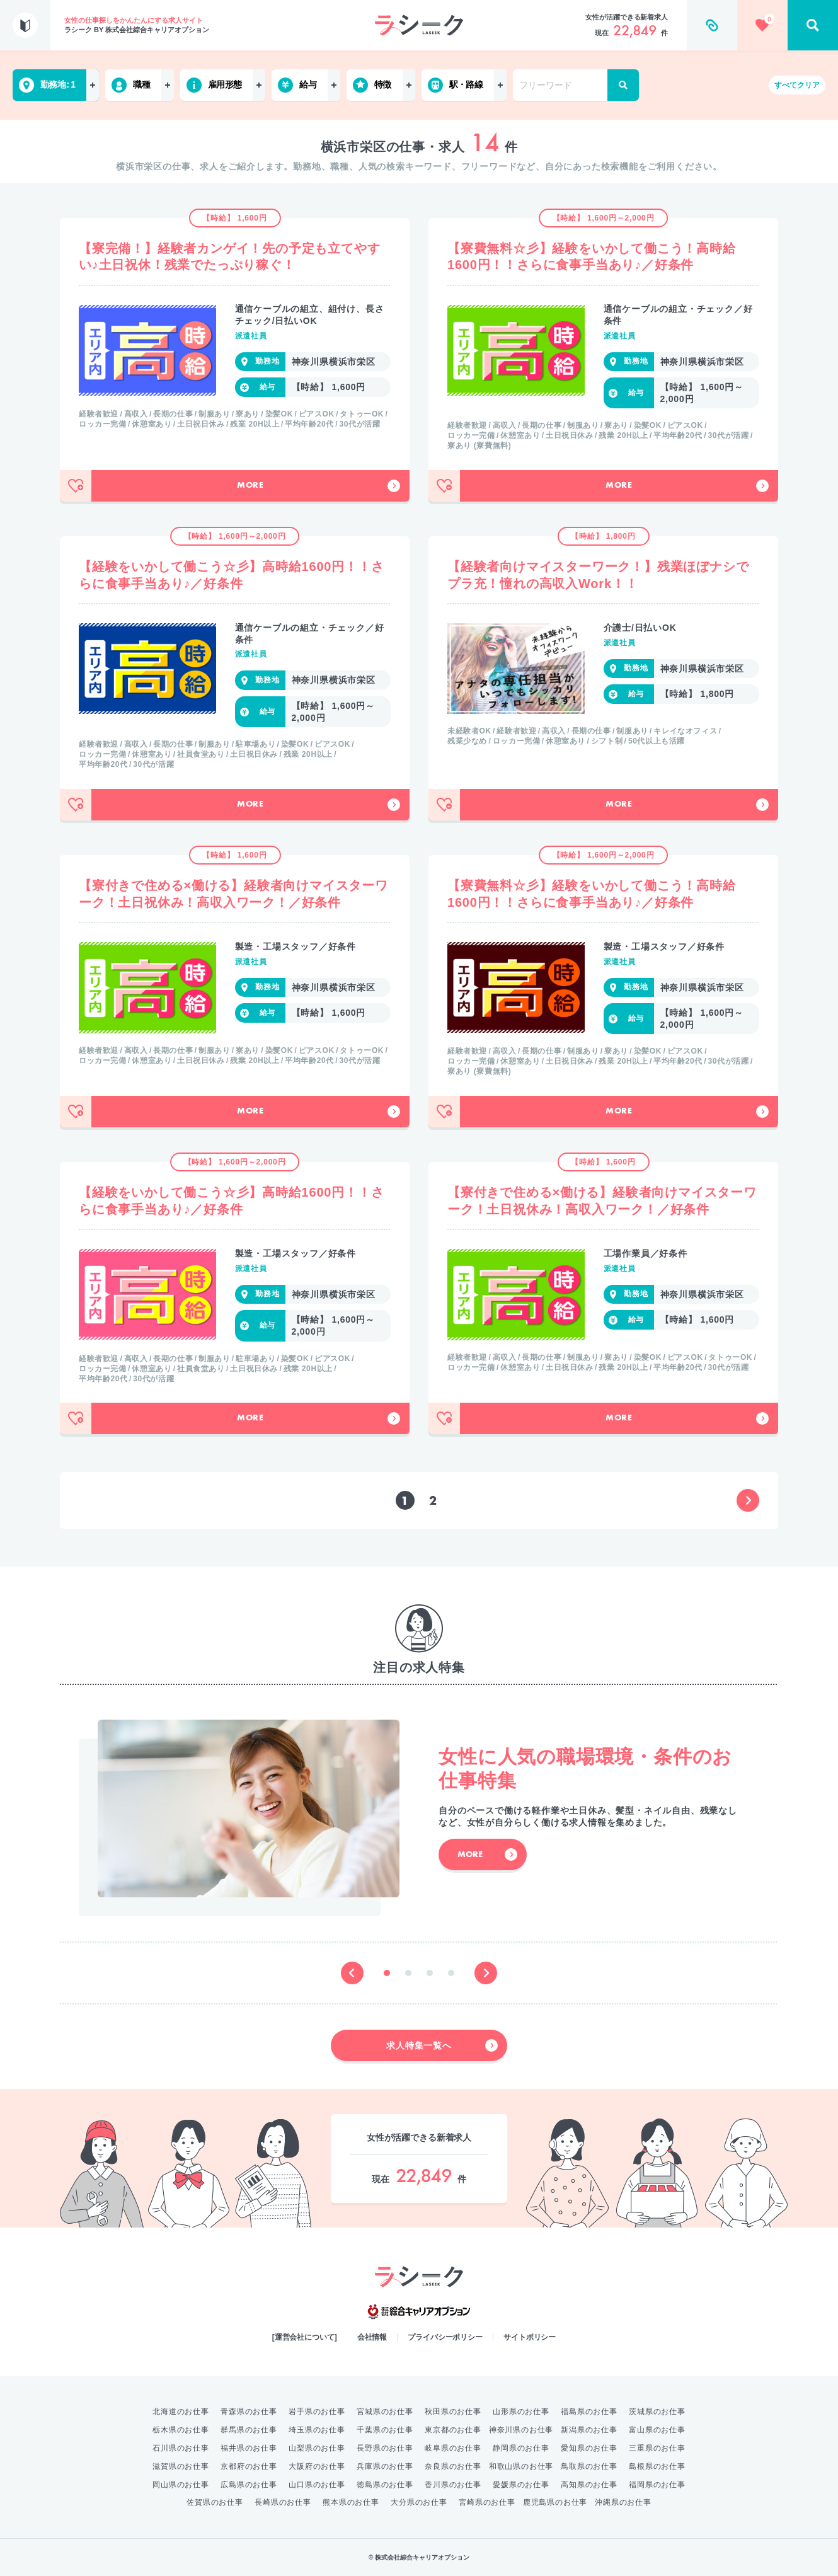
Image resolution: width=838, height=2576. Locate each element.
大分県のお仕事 (419, 2502)
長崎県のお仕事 (283, 2502)
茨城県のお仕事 (657, 2411)
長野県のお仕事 (385, 2448)
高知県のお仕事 (589, 2484)
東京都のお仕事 (453, 2429)
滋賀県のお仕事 (180, 2466)
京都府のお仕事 (249, 2466)
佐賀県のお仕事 (215, 2502)
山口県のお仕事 (317, 2484)
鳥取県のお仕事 (589, 2466)
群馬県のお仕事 (249, 2429)
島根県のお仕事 (657, 2466)
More (318, 486)
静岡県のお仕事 (521, 2448)
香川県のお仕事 (453, 2484)
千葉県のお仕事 (385, 2429)
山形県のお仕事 (521, 2411)
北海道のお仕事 (180, 2411)
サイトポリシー (529, 2337)
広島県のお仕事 (249, 2484)
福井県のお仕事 (249, 2448)
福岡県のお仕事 (657, 2484)
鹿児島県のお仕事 (555, 2502)
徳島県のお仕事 (385, 2484)
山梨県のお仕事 (317, 2448)
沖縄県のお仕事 (623, 2502)
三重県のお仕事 (657, 2448)
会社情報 (372, 2337)
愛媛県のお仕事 (521, 2484)
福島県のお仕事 (589, 2411)
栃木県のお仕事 (180, 2429)
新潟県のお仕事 (589, 2429)
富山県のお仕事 (657, 2429)
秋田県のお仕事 (453, 2411)
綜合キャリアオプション (419, 2312)
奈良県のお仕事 (453, 2466)
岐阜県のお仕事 (453, 2448)
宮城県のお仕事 (385, 2411)
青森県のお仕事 (249, 2411)
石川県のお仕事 (180, 2448)
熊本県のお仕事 (351, 2502)
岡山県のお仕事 (180, 2484)
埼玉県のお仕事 (317, 2429)
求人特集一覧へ (442, 2045)
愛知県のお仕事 (589, 2448)
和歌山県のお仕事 (521, 2466)
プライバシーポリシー (445, 2337)
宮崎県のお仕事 (487, 2502)
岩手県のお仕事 (317, 2411)
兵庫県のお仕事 (385, 2466)
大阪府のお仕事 (317, 2466)
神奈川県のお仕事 (521, 2429)
